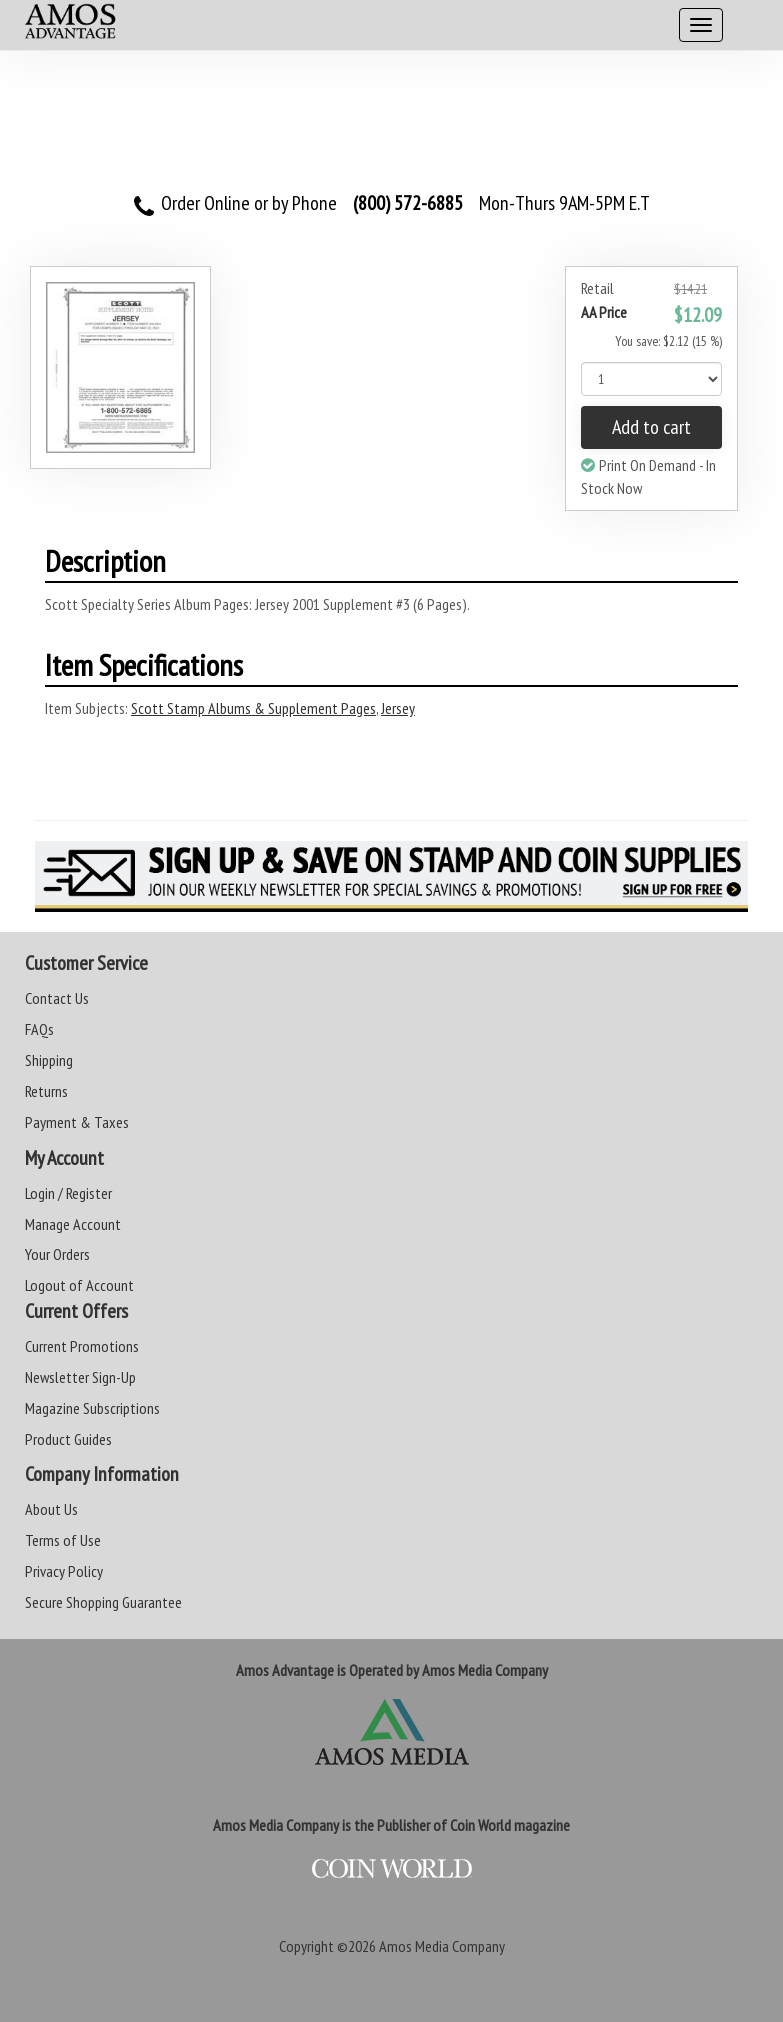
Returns (46, 1091)
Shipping (49, 1060)
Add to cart (651, 427)
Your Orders (57, 1254)
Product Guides (68, 1439)
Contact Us (57, 998)
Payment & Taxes (77, 1122)
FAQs (39, 1029)
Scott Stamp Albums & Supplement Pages (253, 708)
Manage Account (73, 1224)
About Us (51, 1509)
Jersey (398, 708)
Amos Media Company (442, 1946)
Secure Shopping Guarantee (103, 1602)
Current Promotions (82, 1346)
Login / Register (68, 1193)
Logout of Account (79, 1285)
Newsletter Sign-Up (80, 1377)
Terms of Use (63, 1540)
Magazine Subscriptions (92, 1408)
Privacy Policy (64, 1571)
